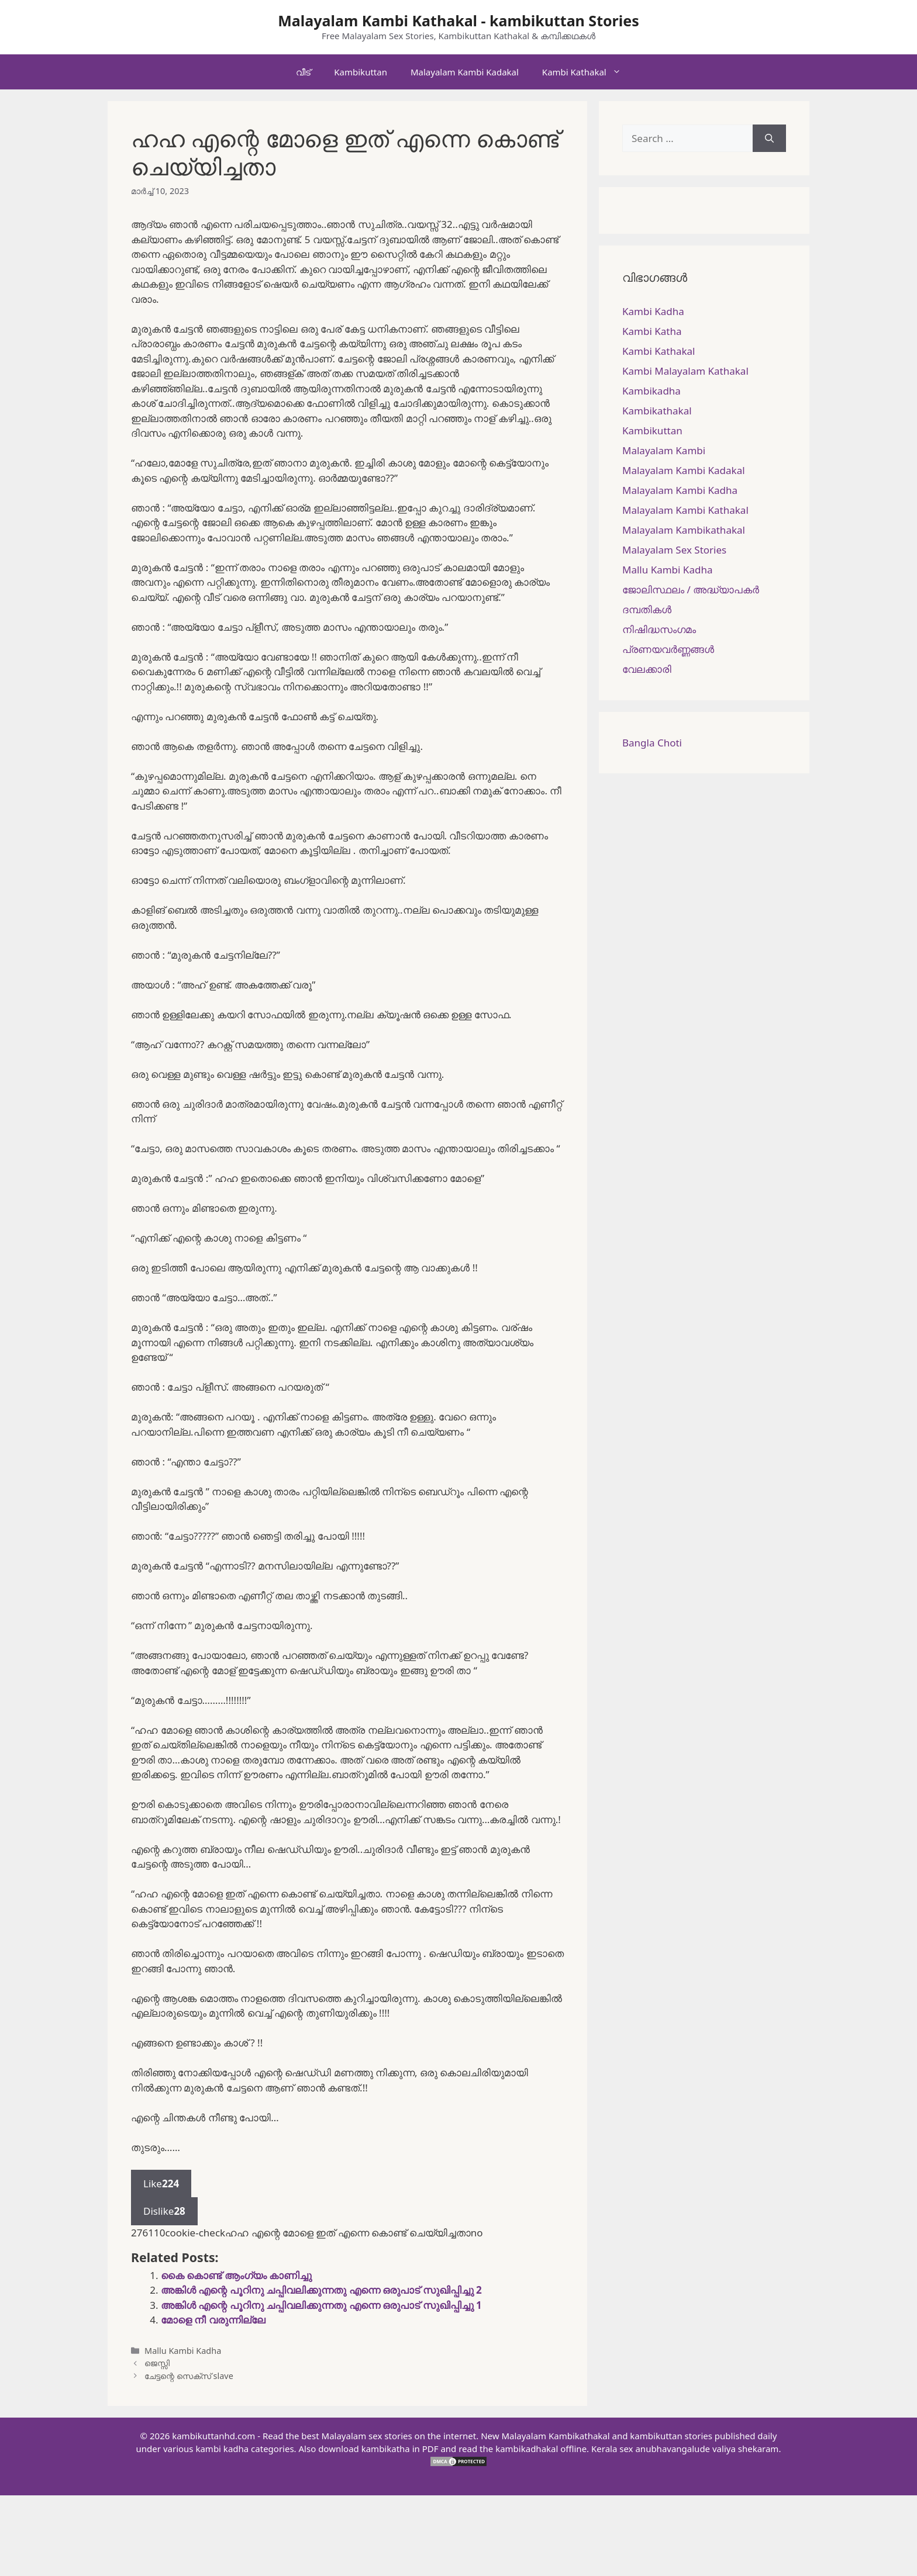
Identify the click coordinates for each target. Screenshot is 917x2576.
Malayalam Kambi (663, 450)
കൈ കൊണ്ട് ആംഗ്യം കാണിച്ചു (236, 2275)
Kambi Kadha (653, 311)
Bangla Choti (652, 742)
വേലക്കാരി (646, 669)
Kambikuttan (360, 72)
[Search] (769, 139)
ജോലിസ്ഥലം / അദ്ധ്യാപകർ (690, 589)
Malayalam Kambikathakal (683, 530)
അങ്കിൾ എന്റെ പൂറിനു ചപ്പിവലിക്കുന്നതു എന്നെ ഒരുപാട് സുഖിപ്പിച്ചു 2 (321, 2290)
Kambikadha (651, 390)
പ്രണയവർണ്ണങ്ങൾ (668, 649)
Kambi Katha (651, 331)
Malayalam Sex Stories (674, 549)
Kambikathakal (657, 410)
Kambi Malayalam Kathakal (685, 371)
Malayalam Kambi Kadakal (465, 72)
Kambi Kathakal (587, 71)
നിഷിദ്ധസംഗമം (659, 629)
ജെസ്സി (157, 2362)
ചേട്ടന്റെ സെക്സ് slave (188, 2375)
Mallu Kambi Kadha (182, 2350)
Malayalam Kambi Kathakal (685, 510)
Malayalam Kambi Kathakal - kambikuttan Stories (458, 20)
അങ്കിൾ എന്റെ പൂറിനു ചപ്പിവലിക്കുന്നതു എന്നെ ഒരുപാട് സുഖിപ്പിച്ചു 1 (321, 2305)
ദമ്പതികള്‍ (646, 609)
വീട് (303, 72)
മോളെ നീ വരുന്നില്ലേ (213, 2319)
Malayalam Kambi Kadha (679, 490)
